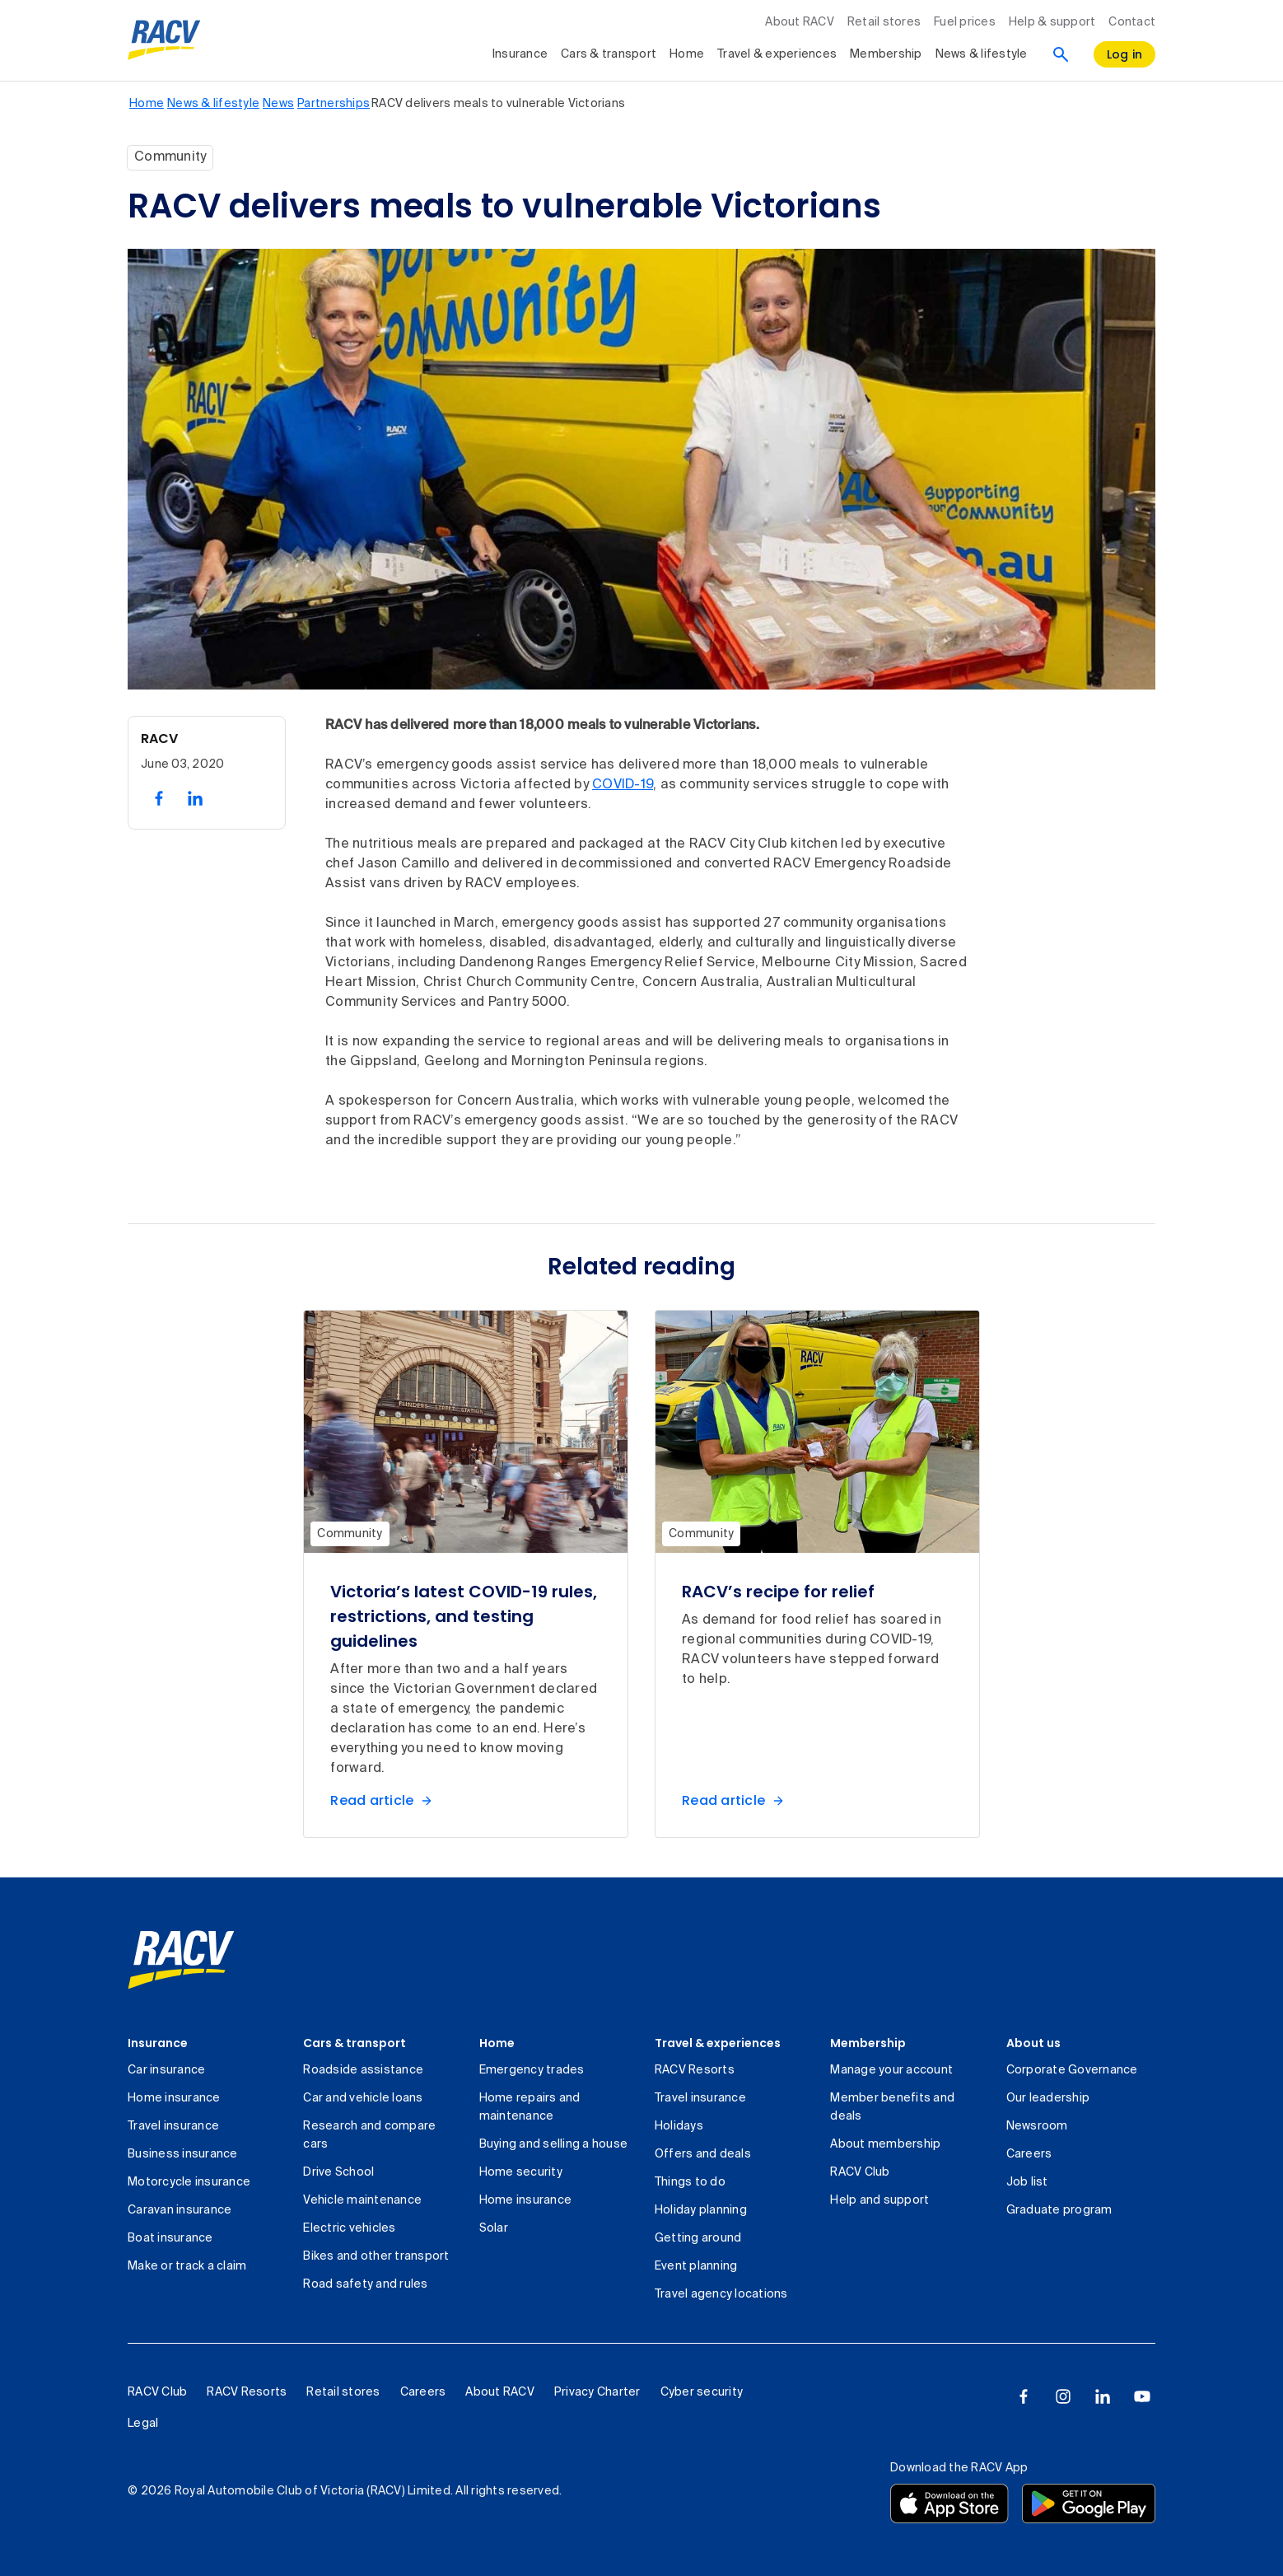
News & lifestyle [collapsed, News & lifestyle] (981, 54)
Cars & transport (354, 2043)
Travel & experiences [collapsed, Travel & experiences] (777, 54)
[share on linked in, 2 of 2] (195, 798)
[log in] (1125, 54)
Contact (1131, 22)
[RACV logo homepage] (164, 40)
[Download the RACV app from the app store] (949, 2503)
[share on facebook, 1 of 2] (159, 798)
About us (1033, 2043)
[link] (181, 1959)
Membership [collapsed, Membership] (886, 54)
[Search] (1060, 54)
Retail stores (884, 22)
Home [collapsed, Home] (686, 54)
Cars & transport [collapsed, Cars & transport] (608, 54)
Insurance (158, 2043)
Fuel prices (965, 22)
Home (497, 2043)
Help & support (1052, 22)
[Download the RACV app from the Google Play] (1088, 2503)
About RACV (799, 22)
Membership (868, 2043)
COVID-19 (622, 785)
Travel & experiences (718, 2043)
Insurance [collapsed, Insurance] (520, 54)
